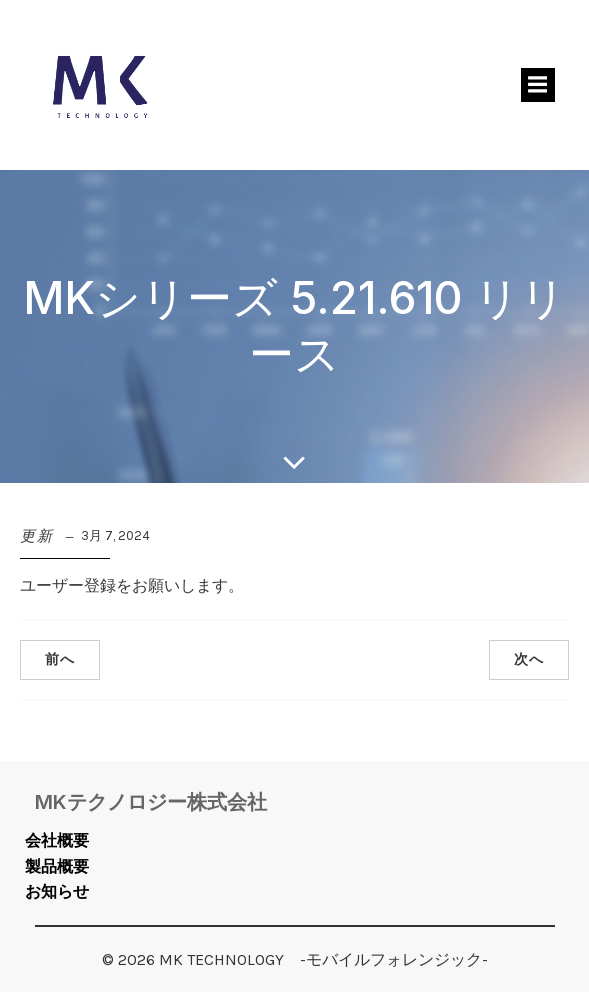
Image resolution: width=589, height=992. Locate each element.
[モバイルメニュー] (538, 85)
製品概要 (57, 866)
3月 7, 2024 (115, 535)
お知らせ (57, 891)
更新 (37, 536)
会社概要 (57, 840)
